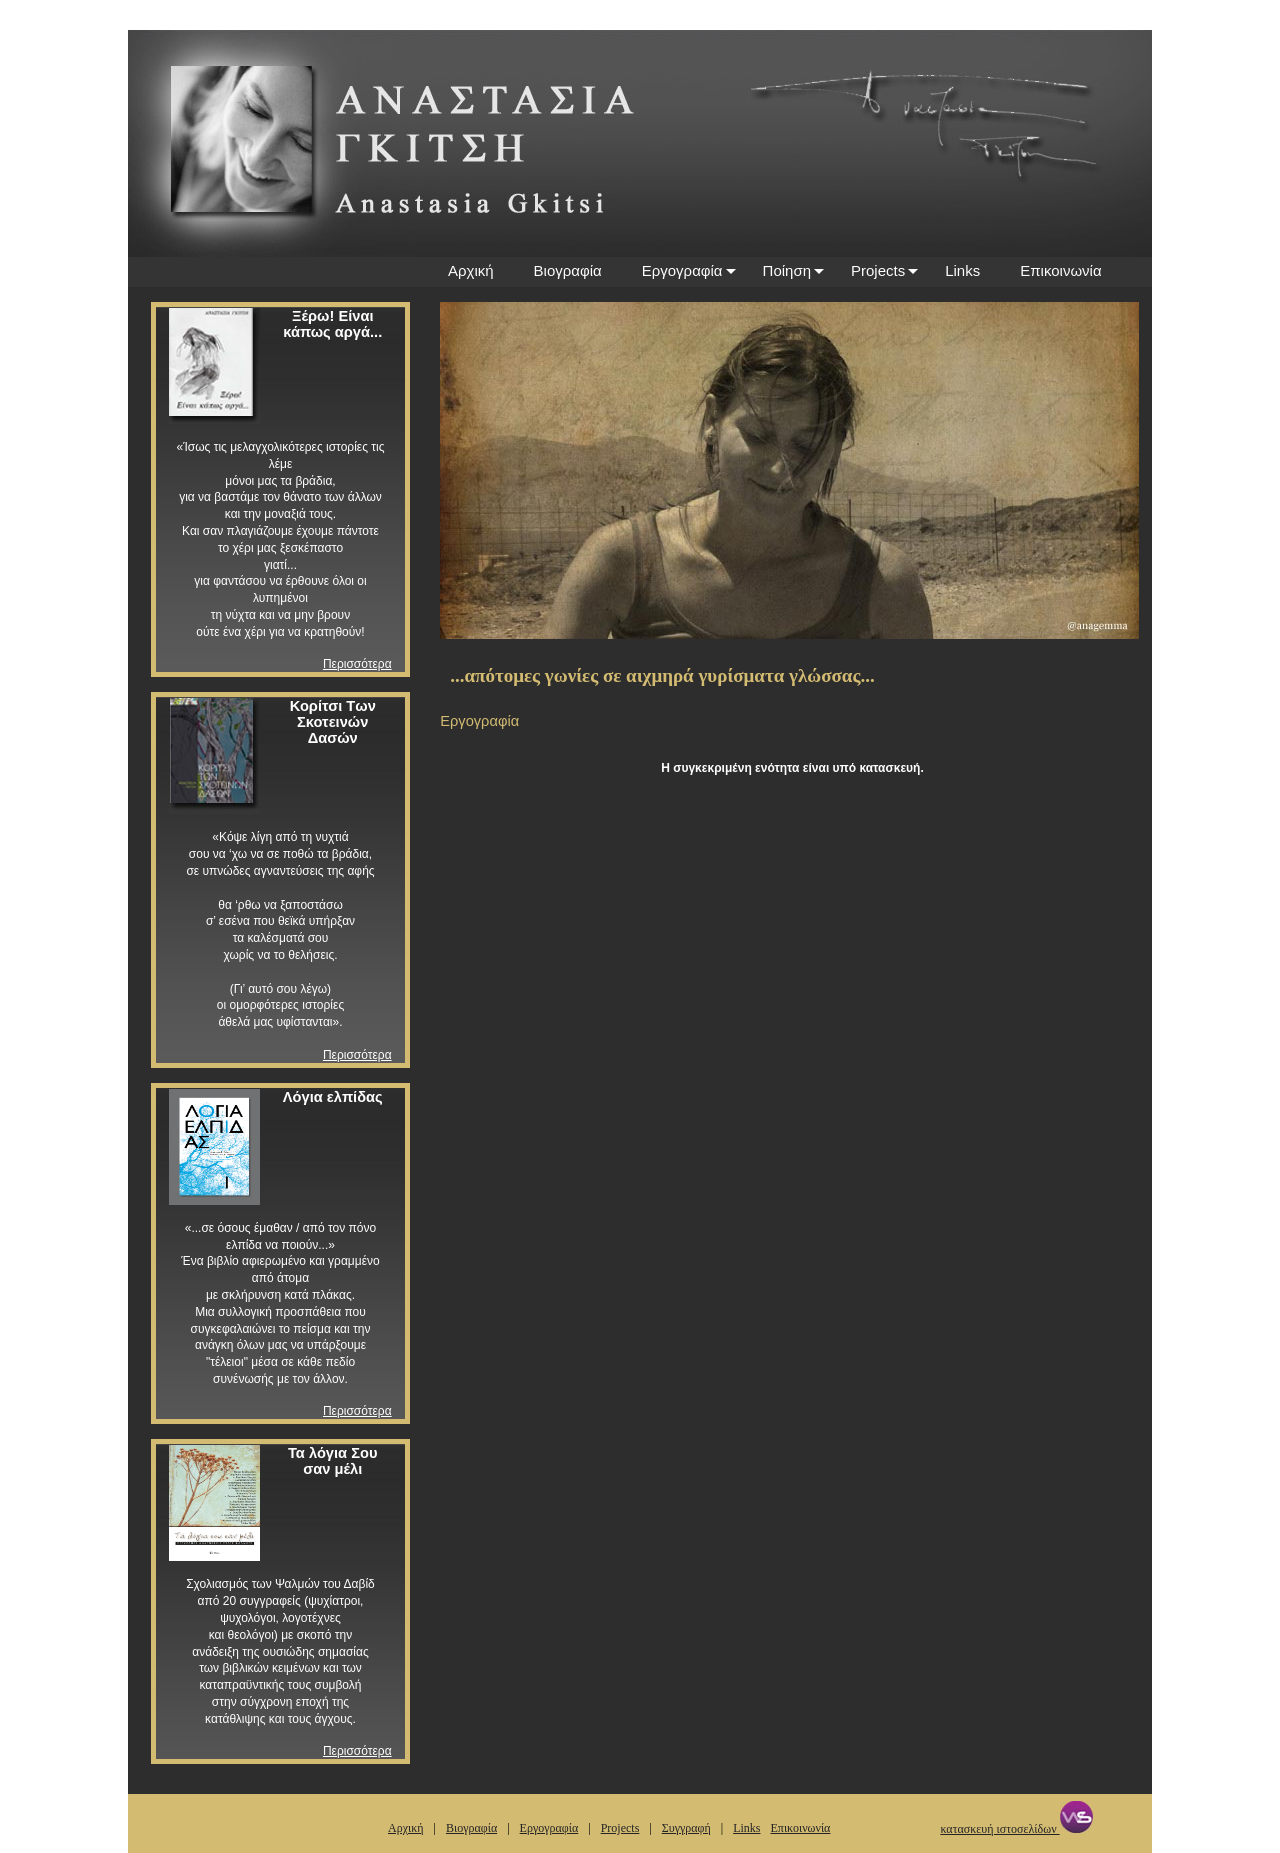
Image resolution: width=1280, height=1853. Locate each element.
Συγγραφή (686, 1828)
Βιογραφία (568, 270)
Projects (878, 270)
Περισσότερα (357, 664)
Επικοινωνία (1060, 270)
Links (962, 270)
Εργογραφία (682, 270)
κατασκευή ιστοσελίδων (1016, 1829)
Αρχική (471, 270)
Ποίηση (787, 270)
